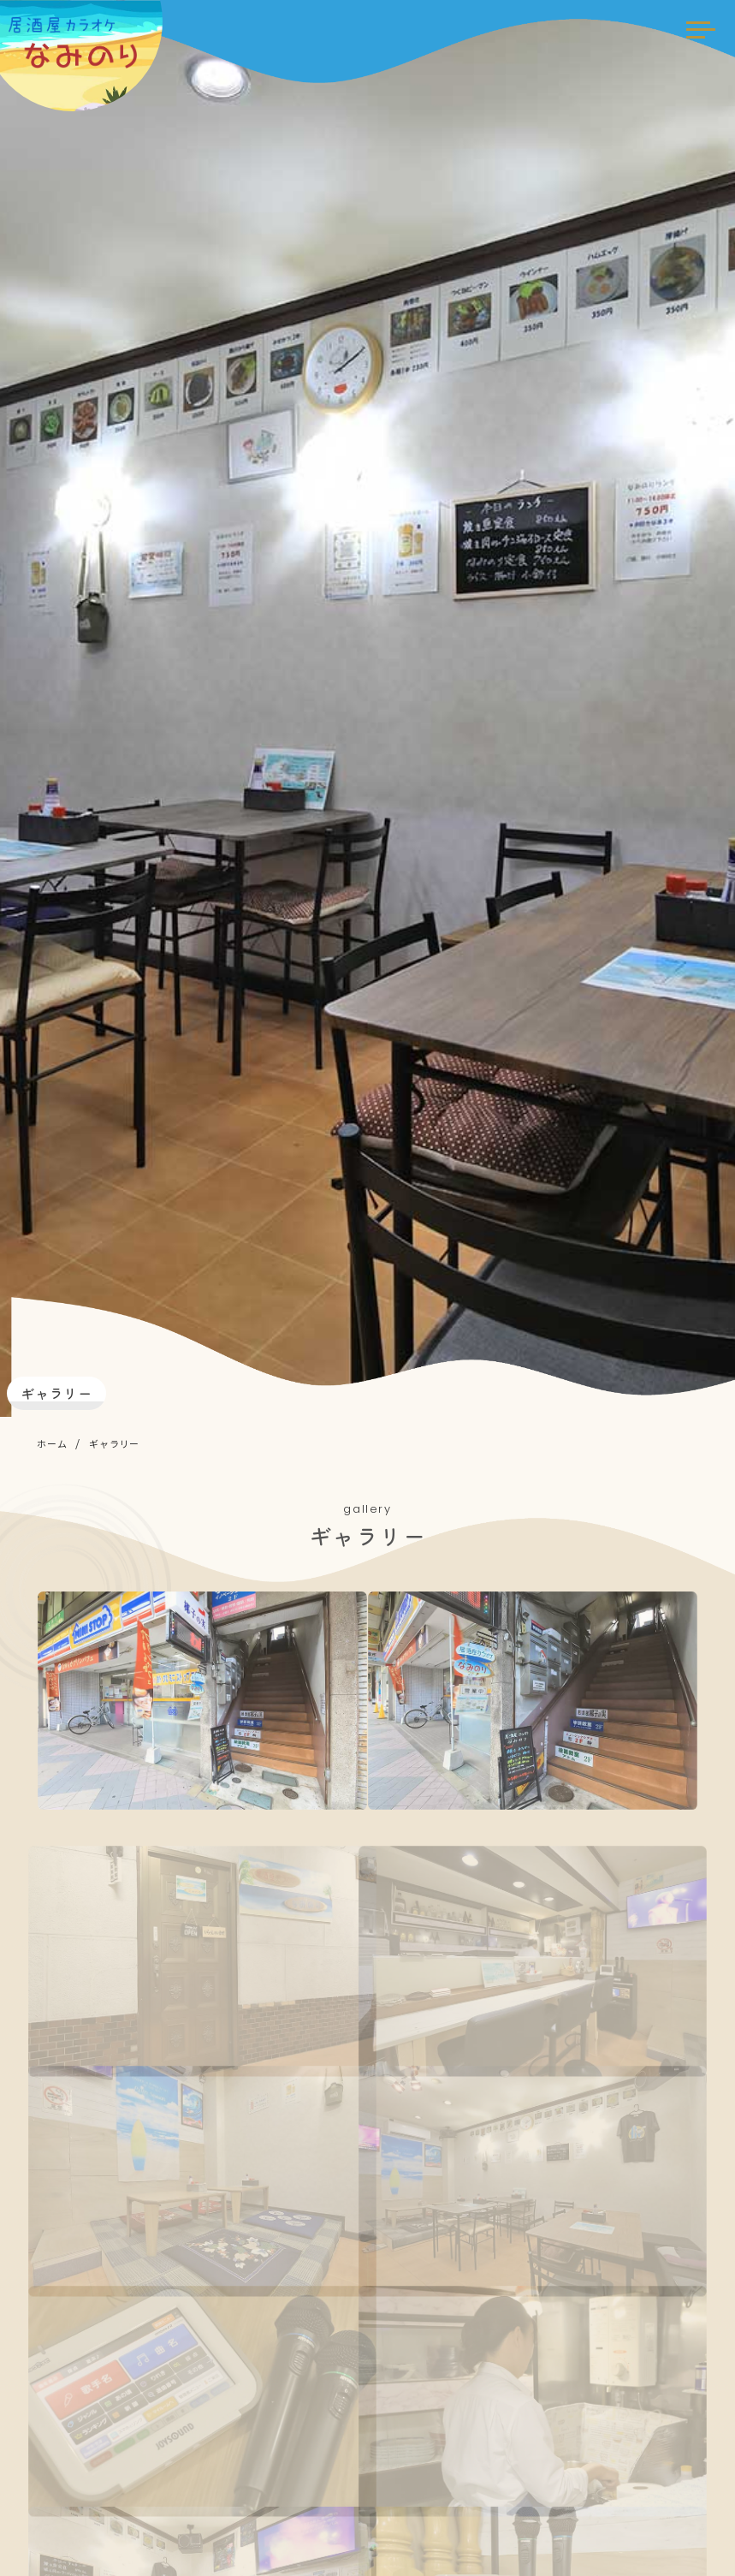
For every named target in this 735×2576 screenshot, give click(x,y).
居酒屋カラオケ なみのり (90, 42)
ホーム (52, 1443)
